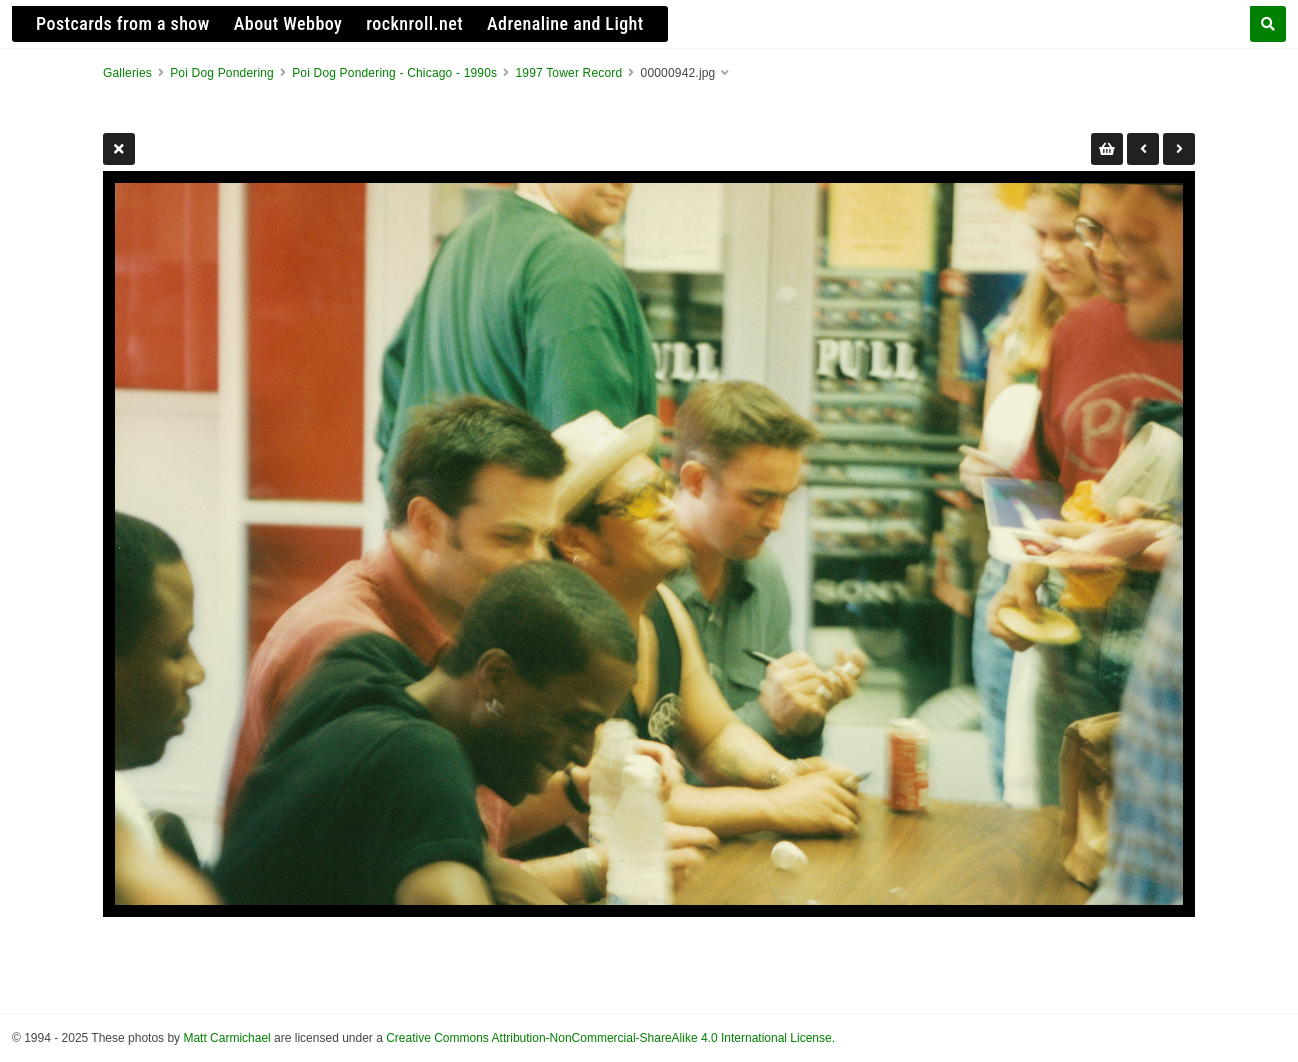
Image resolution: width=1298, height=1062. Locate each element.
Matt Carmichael (226, 1038)
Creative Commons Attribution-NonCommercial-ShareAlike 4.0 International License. (610, 1038)
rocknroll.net (414, 23)
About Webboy (288, 23)
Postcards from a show (123, 23)
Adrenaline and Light (565, 23)
